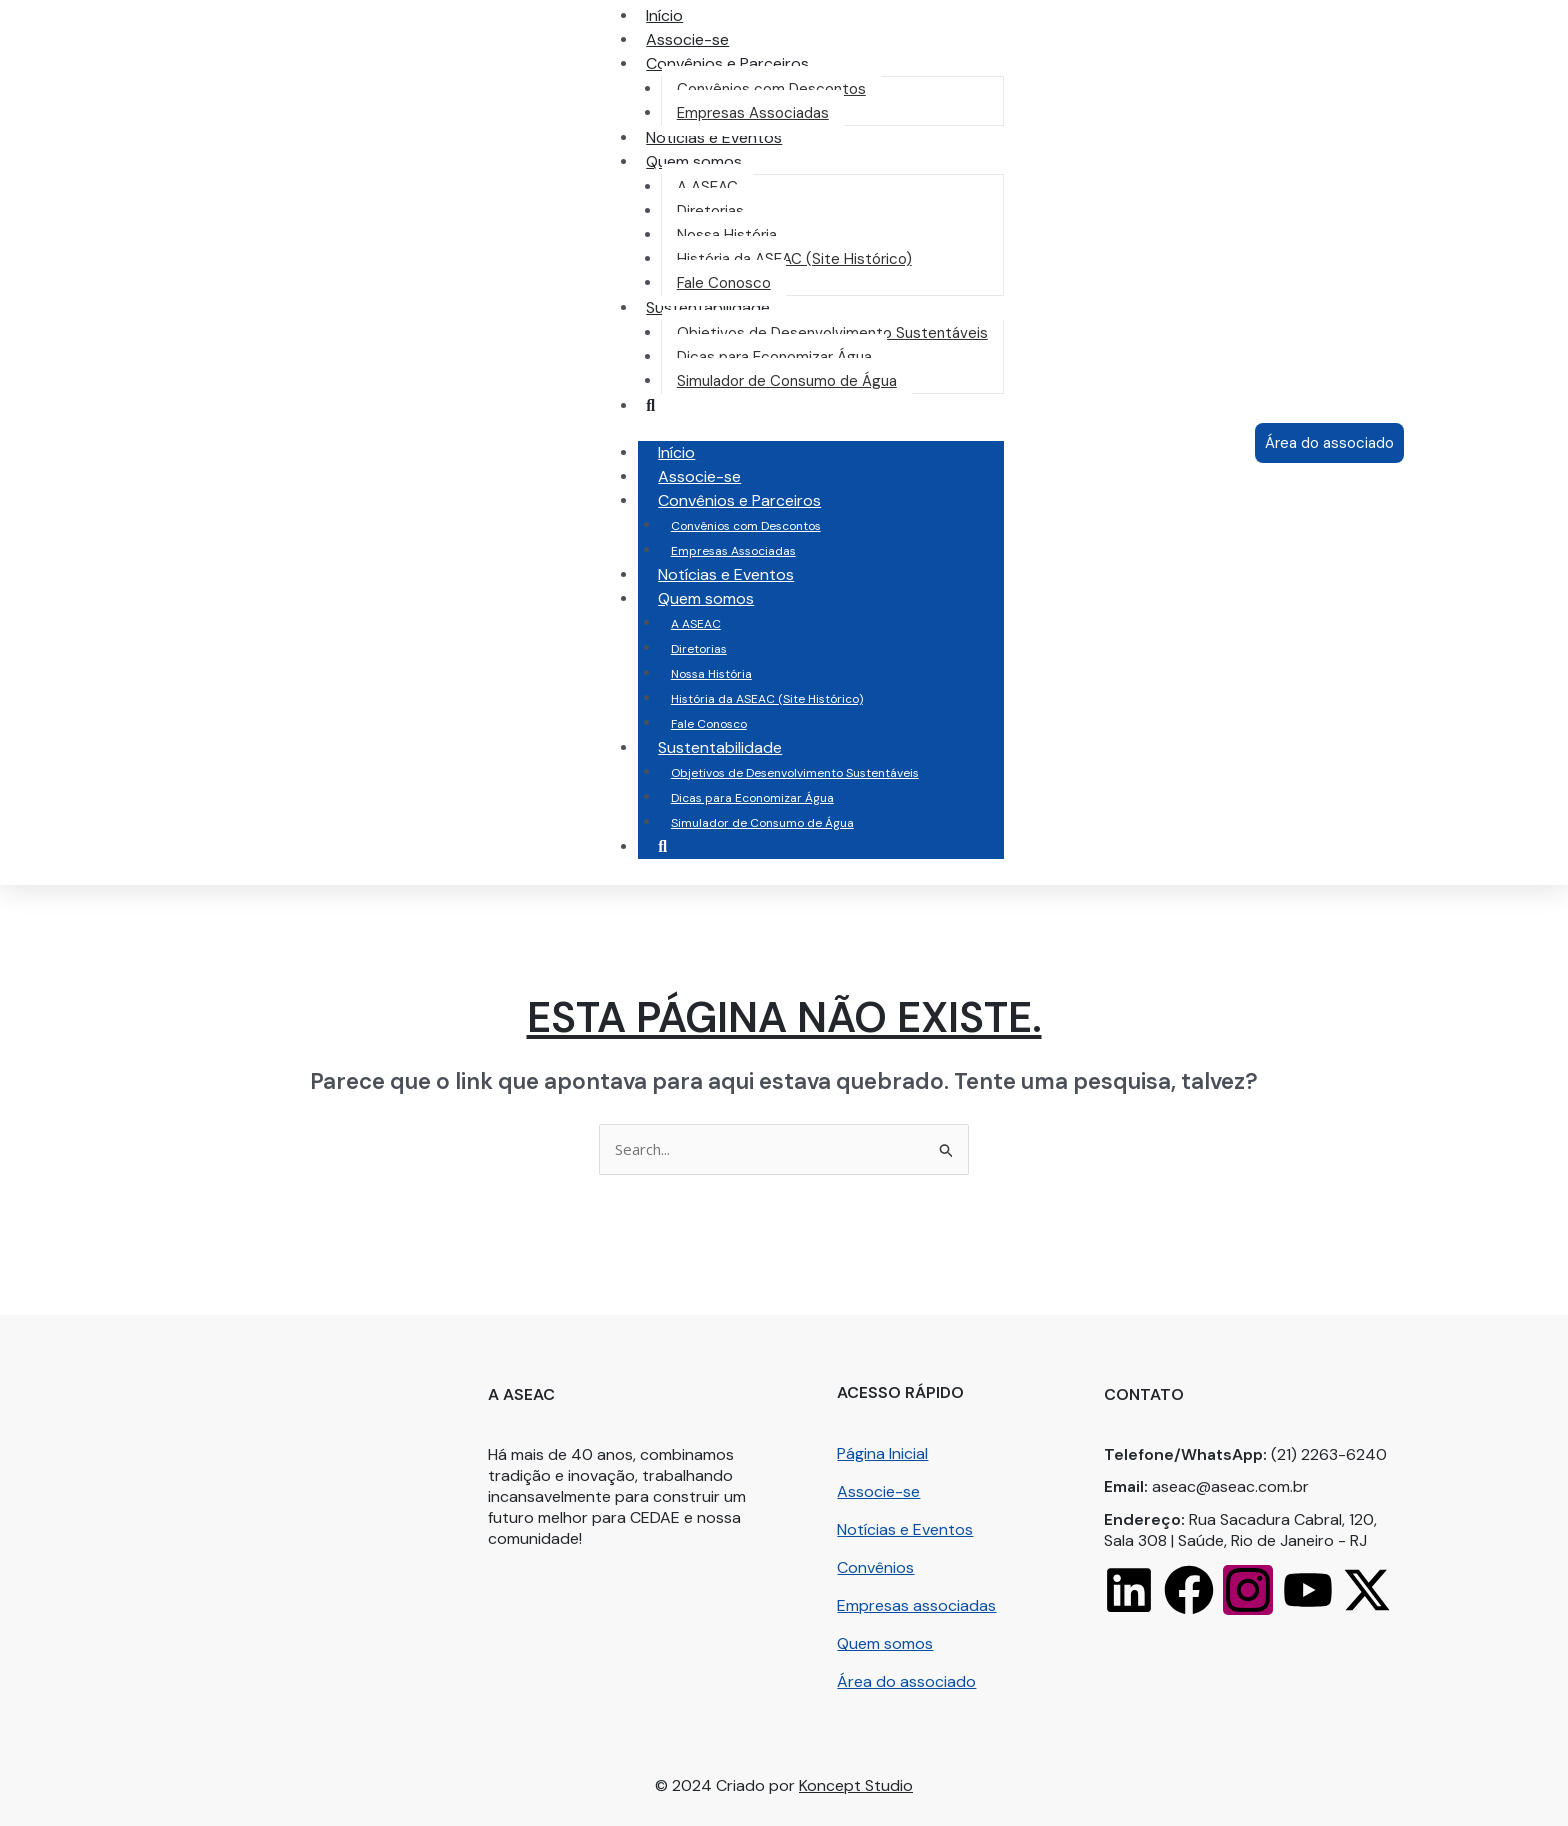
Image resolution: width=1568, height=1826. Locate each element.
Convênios (875, 1567)
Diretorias (699, 649)
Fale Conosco (709, 724)
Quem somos (885, 1643)
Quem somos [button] (726, 598)
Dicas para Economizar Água (752, 798)
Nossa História (711, 674)
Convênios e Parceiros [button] (759, 500)
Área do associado (906, 1681)
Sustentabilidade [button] (740, 747)
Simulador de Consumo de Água (762, 823)
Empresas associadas (916, 1605)
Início (676, 452)
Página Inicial (882, 1453)
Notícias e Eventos (726, 574)
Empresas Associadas (733, 551)
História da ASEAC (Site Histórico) (767, 699)
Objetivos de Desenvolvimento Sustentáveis (795, 773)
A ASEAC (696, 624)
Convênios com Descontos (746, 526)
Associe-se (699, 476)
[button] (727, 63)
